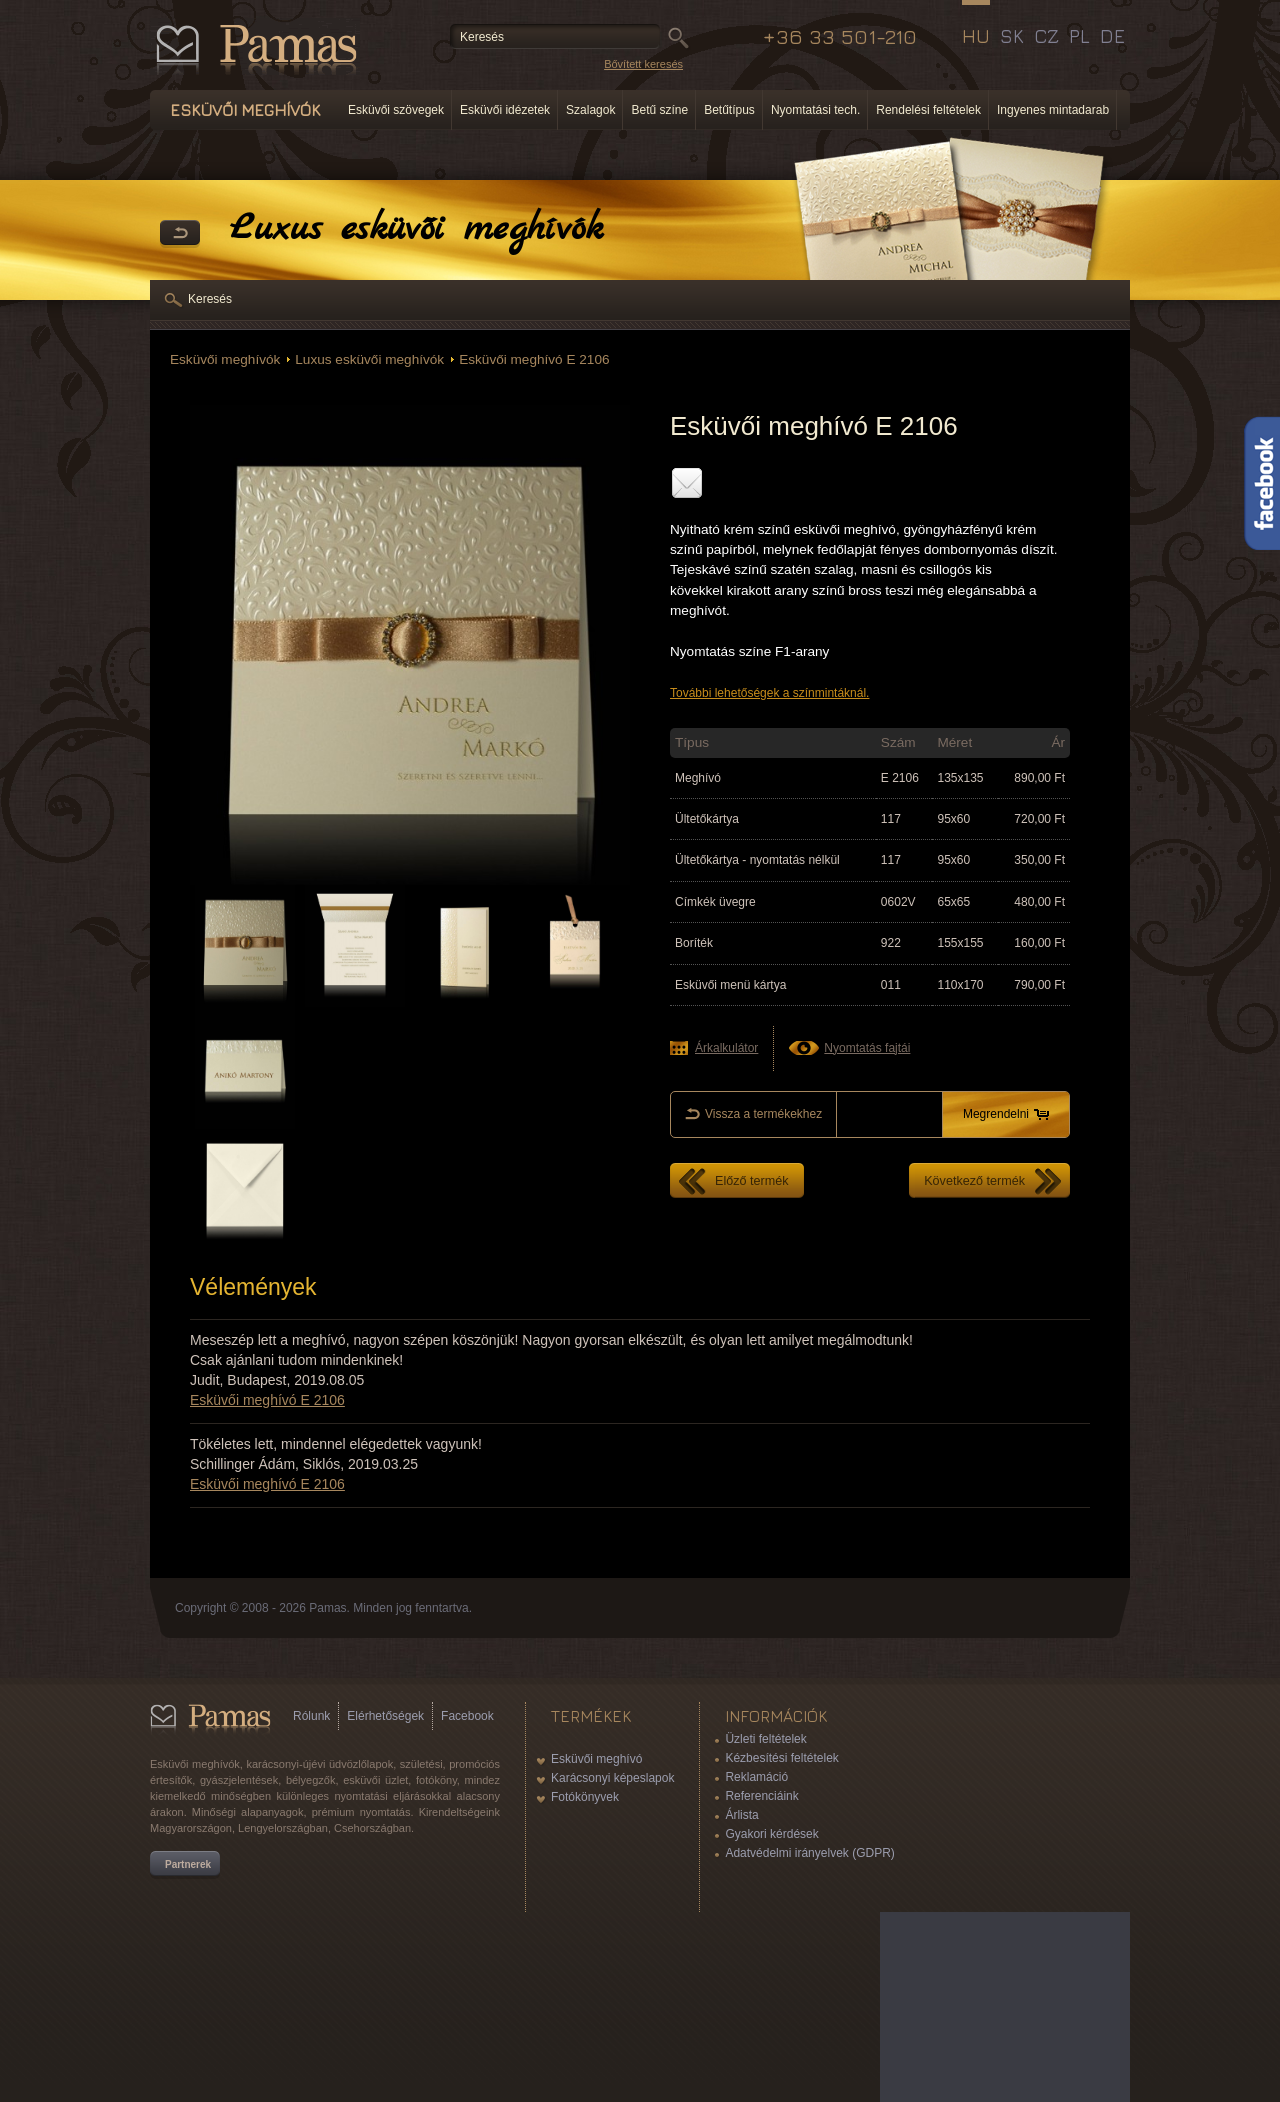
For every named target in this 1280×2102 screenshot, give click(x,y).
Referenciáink (761, 1796)
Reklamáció (756, 1777)
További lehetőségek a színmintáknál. (769, 693)
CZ (1046, 36)
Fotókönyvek (585, 1797)
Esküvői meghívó (596, 1759)
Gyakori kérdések (771, 1834)
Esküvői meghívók (225, 359)
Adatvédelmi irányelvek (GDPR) (809, 1853)
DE (1112, 36)
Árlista (741, 1815)
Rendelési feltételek (928, 110)
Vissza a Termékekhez (180, 234)
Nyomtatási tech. (815, 110)
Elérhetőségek (385, 1716)
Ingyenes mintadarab (1053, 110)
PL (1079, 36)
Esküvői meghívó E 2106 (534, 359)
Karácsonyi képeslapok (612, 1778)
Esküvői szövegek (396, 110)
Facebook (467, 1716)
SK (1012, 36)
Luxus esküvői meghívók (369, 359)
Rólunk (311, 1716)
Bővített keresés (643, 64)
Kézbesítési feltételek (781, 1758)
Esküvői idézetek (505, 110)
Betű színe (659, 110)
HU (976, 36)
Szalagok (590, 110)
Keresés (210, 299)
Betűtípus (729, 110)
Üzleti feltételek (765, 1739)
